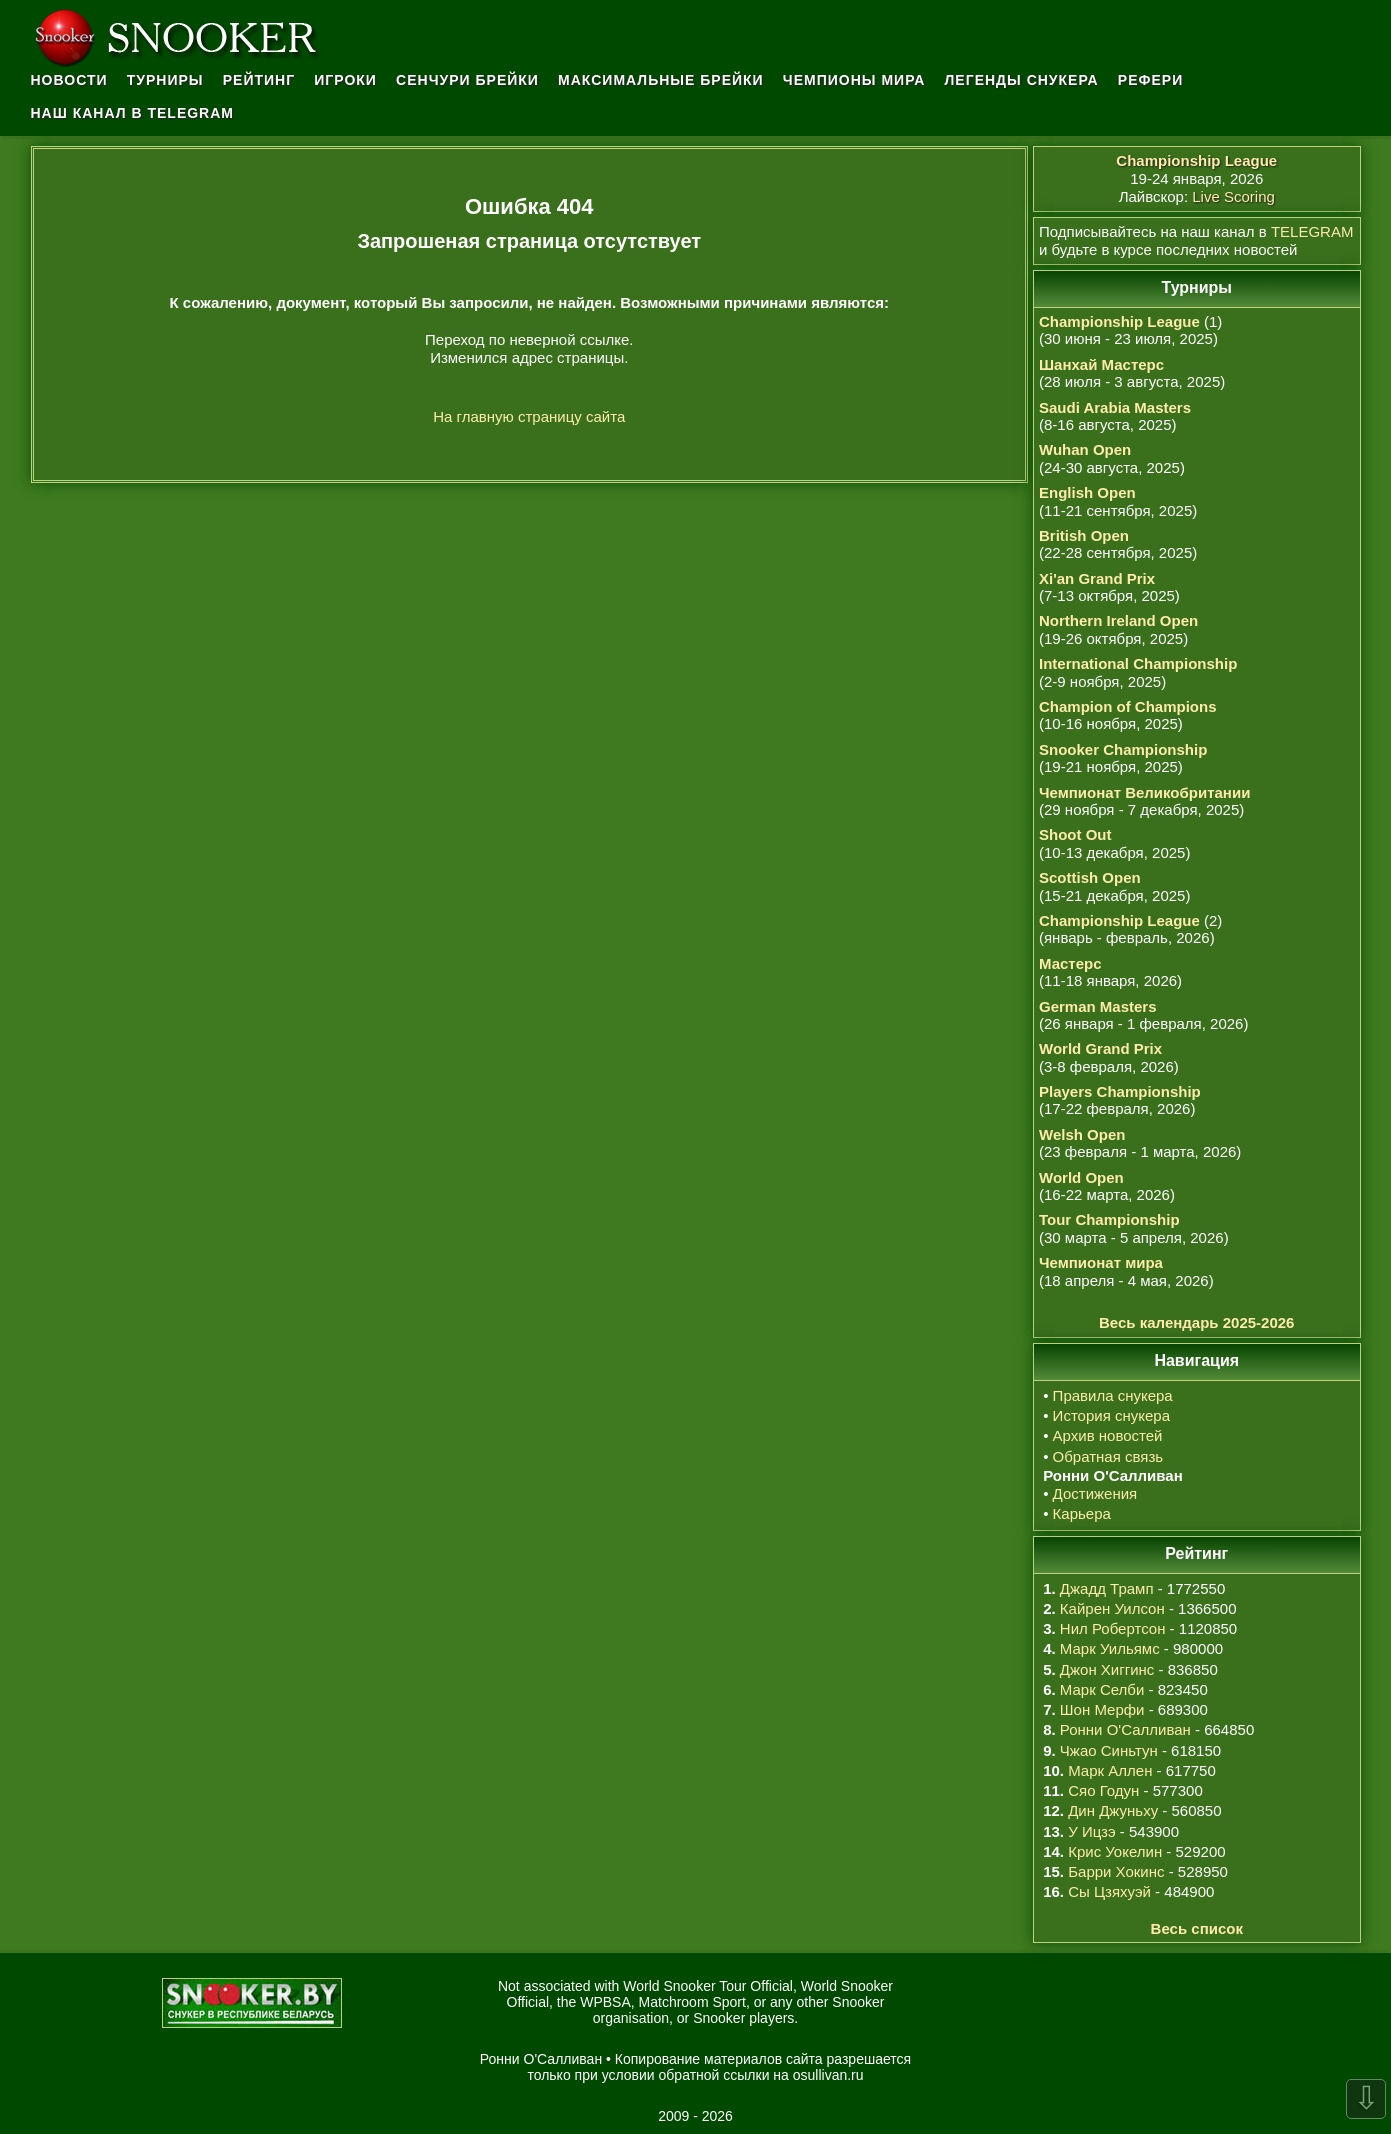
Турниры (165, 80)
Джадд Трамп (1107, 1588)
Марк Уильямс (1110, 1648)
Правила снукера (1113, 1395)
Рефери (1150, 80)
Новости (69, 80)
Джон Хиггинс (1107, 1669)
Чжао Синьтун (1109, 1750)
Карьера (1082, 1513)
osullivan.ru (828, 2075)
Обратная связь (1108, 1456)
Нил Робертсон (1113, 1628)
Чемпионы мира (854, 80)
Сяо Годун (1103, 1790)
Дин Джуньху (1113, 1810)
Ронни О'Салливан (1125, 1729)
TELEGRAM (1312, 231)
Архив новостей (1108, 1435)
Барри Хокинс (1116, 1871)
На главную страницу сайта (529, 416)
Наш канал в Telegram (133, 113)
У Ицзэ (1091, 1831)
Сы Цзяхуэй (1109, 1891)
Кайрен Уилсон (1112, 1608)
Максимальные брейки (661, 80)
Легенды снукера (1022, 80)
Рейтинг (259, 80)
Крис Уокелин (1115, 1851)
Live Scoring (1233, 196)
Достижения (1095, 1493)
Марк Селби (1102, 1689)
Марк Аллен (1110, 1770)
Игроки (345, 80)
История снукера (1111, 1415)
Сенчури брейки (467, 80)
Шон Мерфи (1102, 1709)
